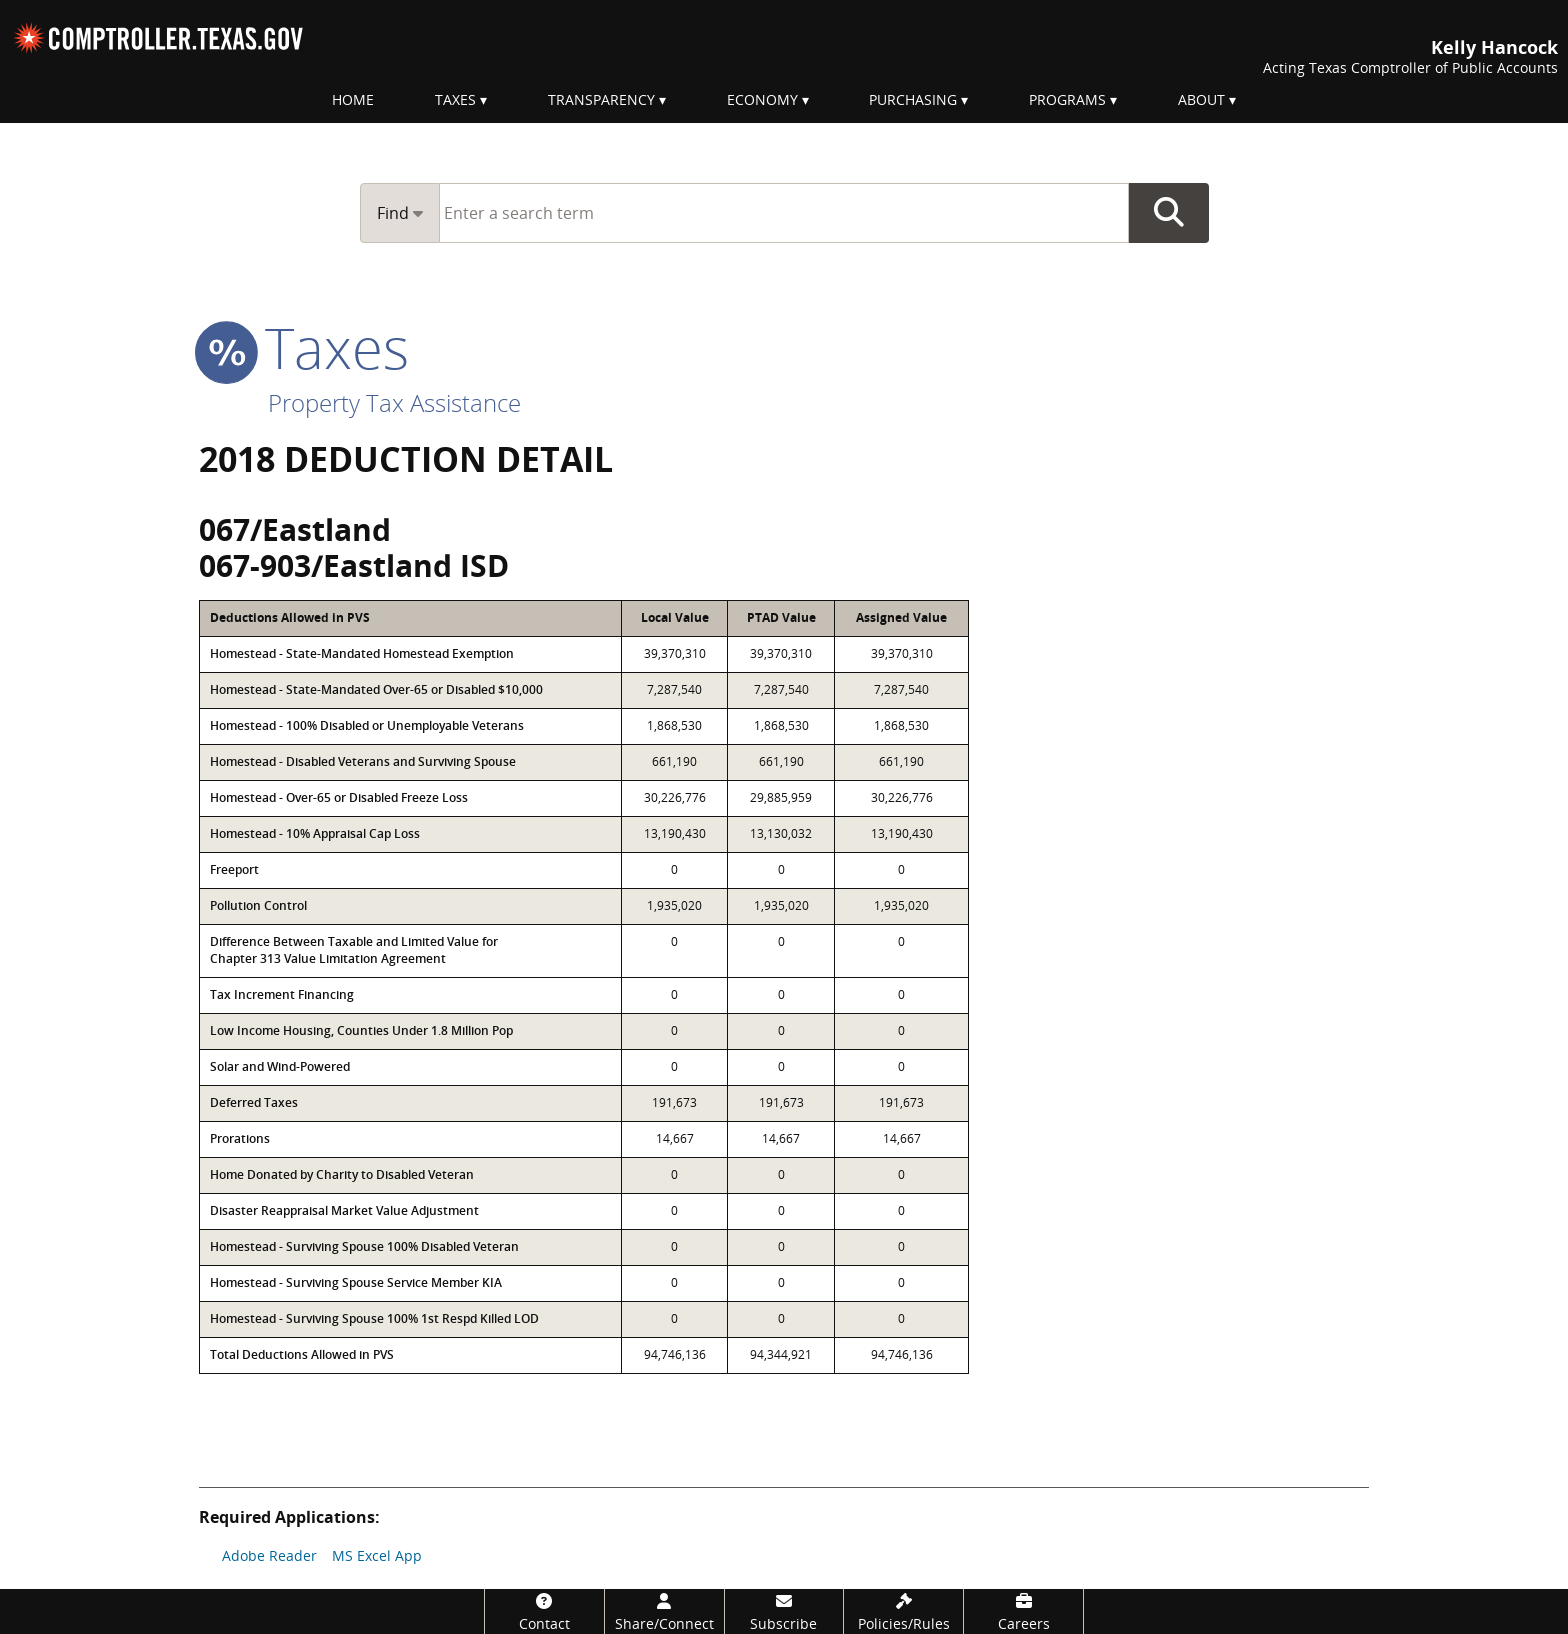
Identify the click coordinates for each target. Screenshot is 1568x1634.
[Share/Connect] (664, 1611)
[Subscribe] (784, 1611)
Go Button (1169, 213)
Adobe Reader (269, 1555)
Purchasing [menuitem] (913, 99)
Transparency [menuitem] (601, 99)
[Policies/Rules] (903, 1611)
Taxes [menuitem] (455, 99)
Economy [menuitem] (762, 99)
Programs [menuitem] (1067, 99)
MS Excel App (377, 1555)
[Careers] (1023, 1611)
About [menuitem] (1201, 99)
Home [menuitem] (353, 99)
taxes (304, 347)
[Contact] (544, 1611)
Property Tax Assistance (394, 402)
